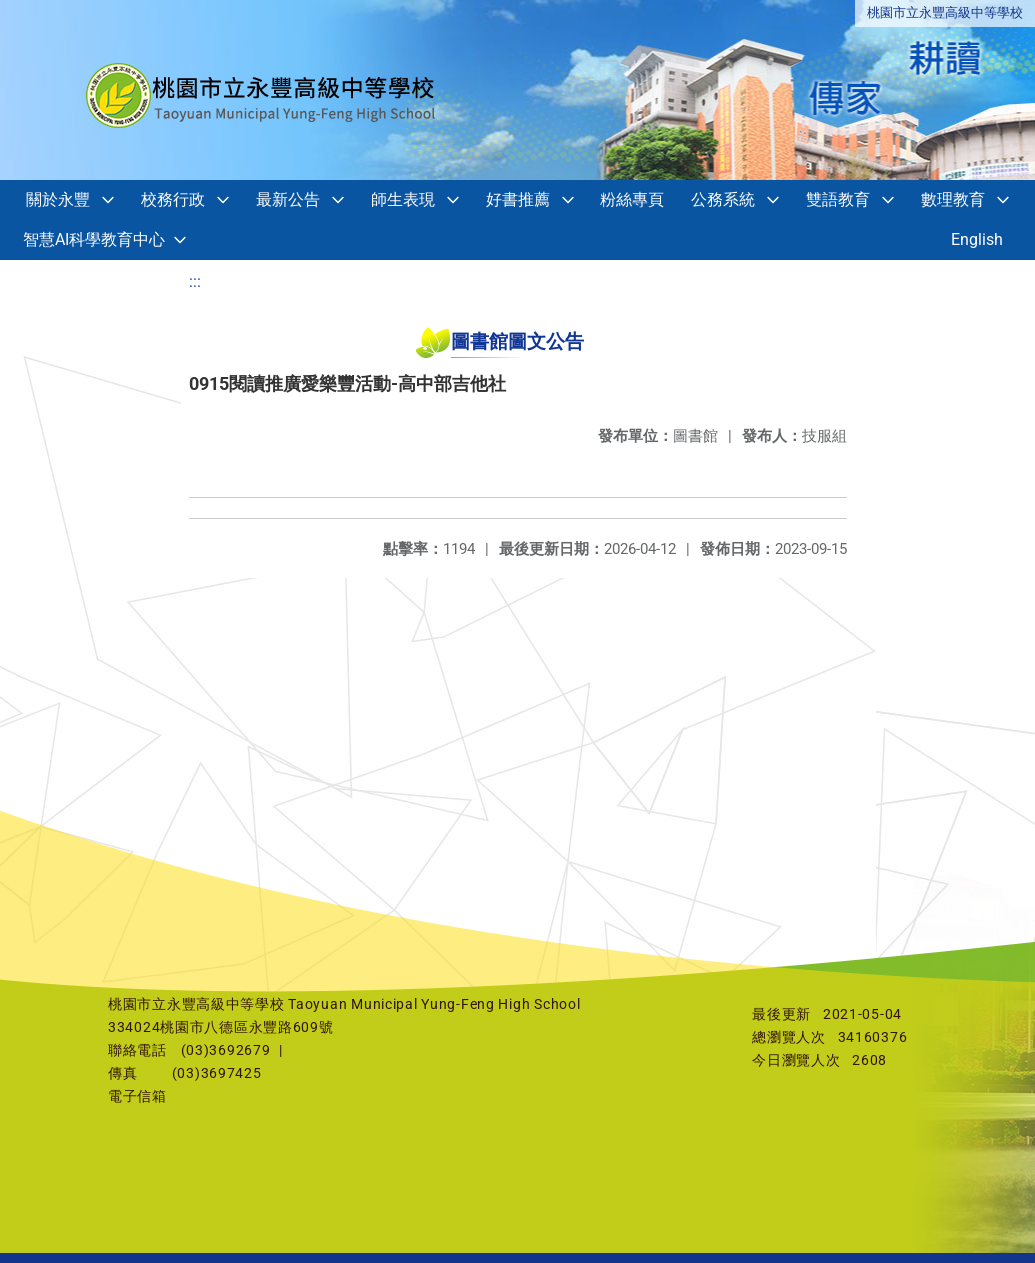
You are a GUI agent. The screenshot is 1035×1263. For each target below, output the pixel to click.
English (977, 239)
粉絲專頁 (632, 199)
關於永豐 (58, 199)
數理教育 (953, 199)
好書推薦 (518, 199)
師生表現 (403, 199)
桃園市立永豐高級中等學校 (945, 12)
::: (195, 281)
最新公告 (288, 199)
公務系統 (723, 199)
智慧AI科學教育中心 (94, 239)
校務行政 (173, 199)
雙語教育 (838, 199)
